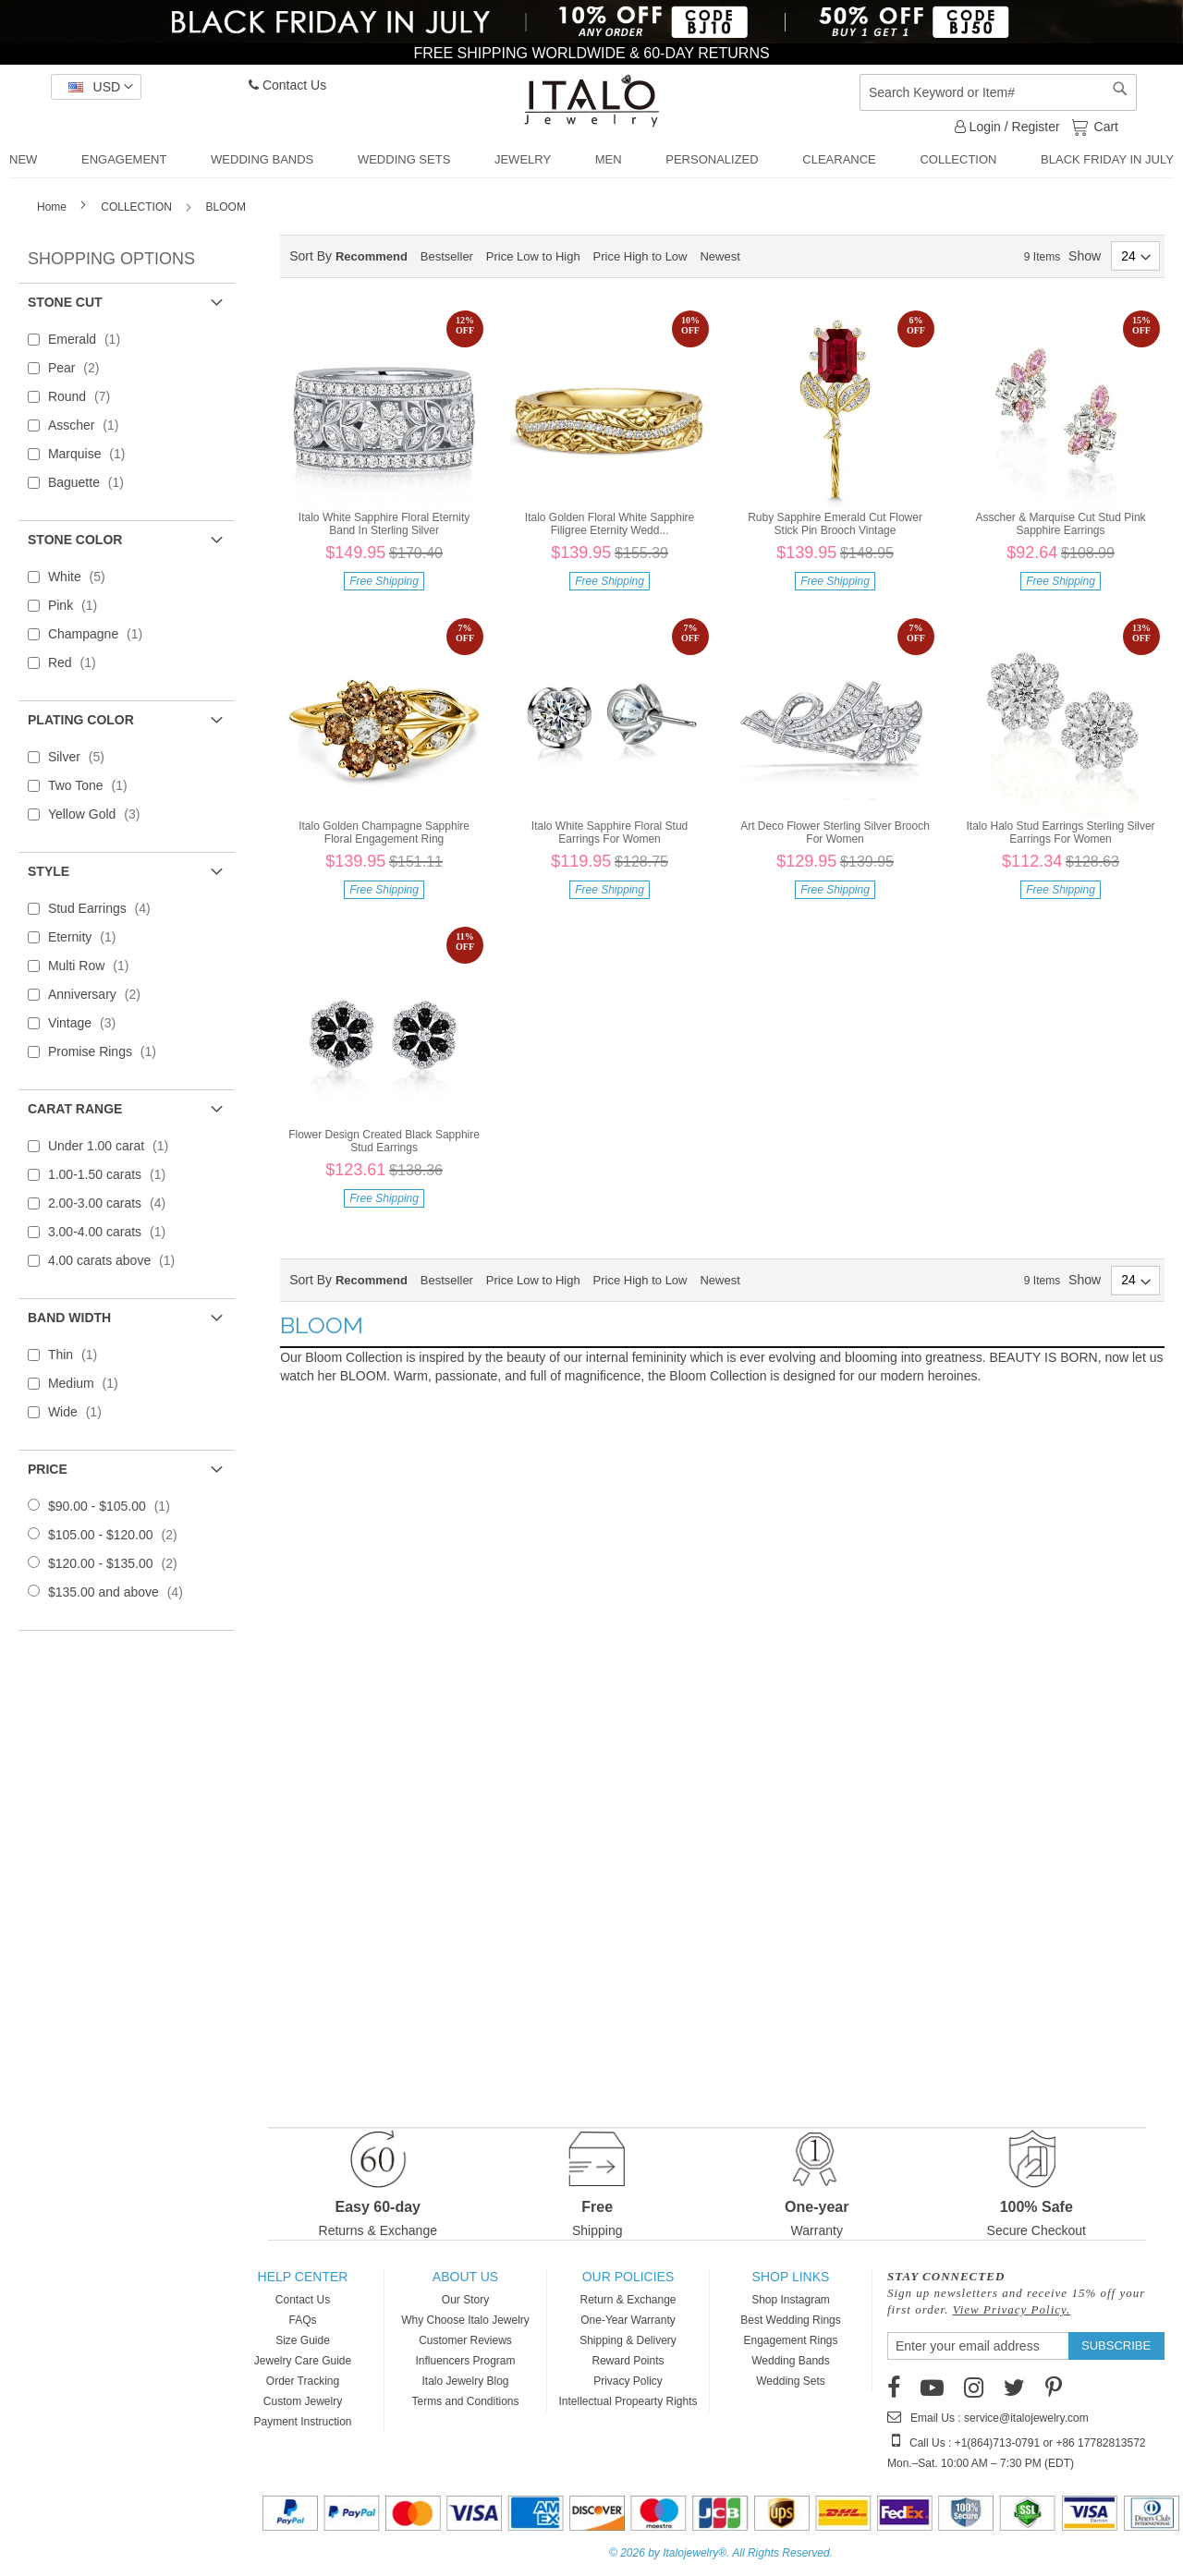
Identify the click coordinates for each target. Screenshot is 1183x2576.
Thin (78, 1354)
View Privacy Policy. (1012, 2309)
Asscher (89, 425)
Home (53, 206)
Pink (78, 605)
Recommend (371, 256)
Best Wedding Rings (790, 2320)
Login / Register (1007, 126)
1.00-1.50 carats (112, 1174)
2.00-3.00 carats (112, 1203)
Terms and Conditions (464, 2401)
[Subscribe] (1116, 2346)
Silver (82, 756)
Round (84, 396)
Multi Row (94, 965)
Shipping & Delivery (628, 2340)
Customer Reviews (465, 2340)
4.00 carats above (117, 1260)
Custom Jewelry (302, 2401)
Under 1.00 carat (113, 1145)
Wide (80, 1411)
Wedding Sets (790, 2381)
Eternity (88, 937)
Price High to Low (640, 256)
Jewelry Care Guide (302, 2360)
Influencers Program (465, 2360)
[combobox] (998, 92)
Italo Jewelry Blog (464, 2381)
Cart (1104, 125)
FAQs (302, 2320)
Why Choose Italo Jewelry (465, 2320)
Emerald (89, 339)
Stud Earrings (105, 908)
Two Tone (93, 785)
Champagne (100, 633)
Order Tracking (302, 2381)
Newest (719, 256)
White (82, 576)
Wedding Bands (790, 2360)
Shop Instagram (790, 2299)
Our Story (465, 2299)
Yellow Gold (99, 814)
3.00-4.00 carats (112, 1231)
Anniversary (100, 994)
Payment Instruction (302, 2421)
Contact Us (287, 85)
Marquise (92, 453)
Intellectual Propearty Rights (627, 2401)
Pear (79, 367)
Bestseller (447, 256)
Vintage (87, 1022)
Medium (88, 1383)
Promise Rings (107, 1051)
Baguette (91, 482)
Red (77, 662)
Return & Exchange (627, 2299)
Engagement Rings (790, 2340)
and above (121, 1592)
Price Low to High (533, 256)
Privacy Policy (628, 2381)
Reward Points (628, 2360)
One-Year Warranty (628, 2320)
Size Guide (302, 2340)
